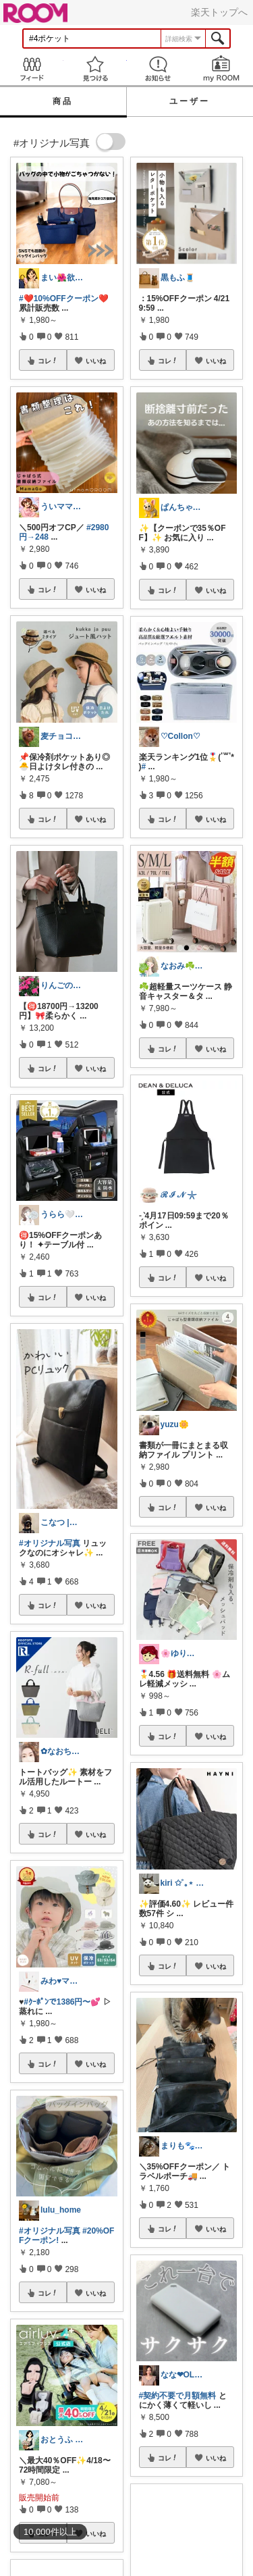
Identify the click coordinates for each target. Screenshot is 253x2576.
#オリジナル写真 (49, 1543)
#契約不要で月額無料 (178, 2395)
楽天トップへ (219, 12)
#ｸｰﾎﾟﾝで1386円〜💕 (62, 2002)
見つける (95, 68)
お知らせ (158, 68)
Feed (31, 68)
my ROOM (221, 68)
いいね (96, 360)
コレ (48, 360)
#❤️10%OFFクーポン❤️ (64, 298)
